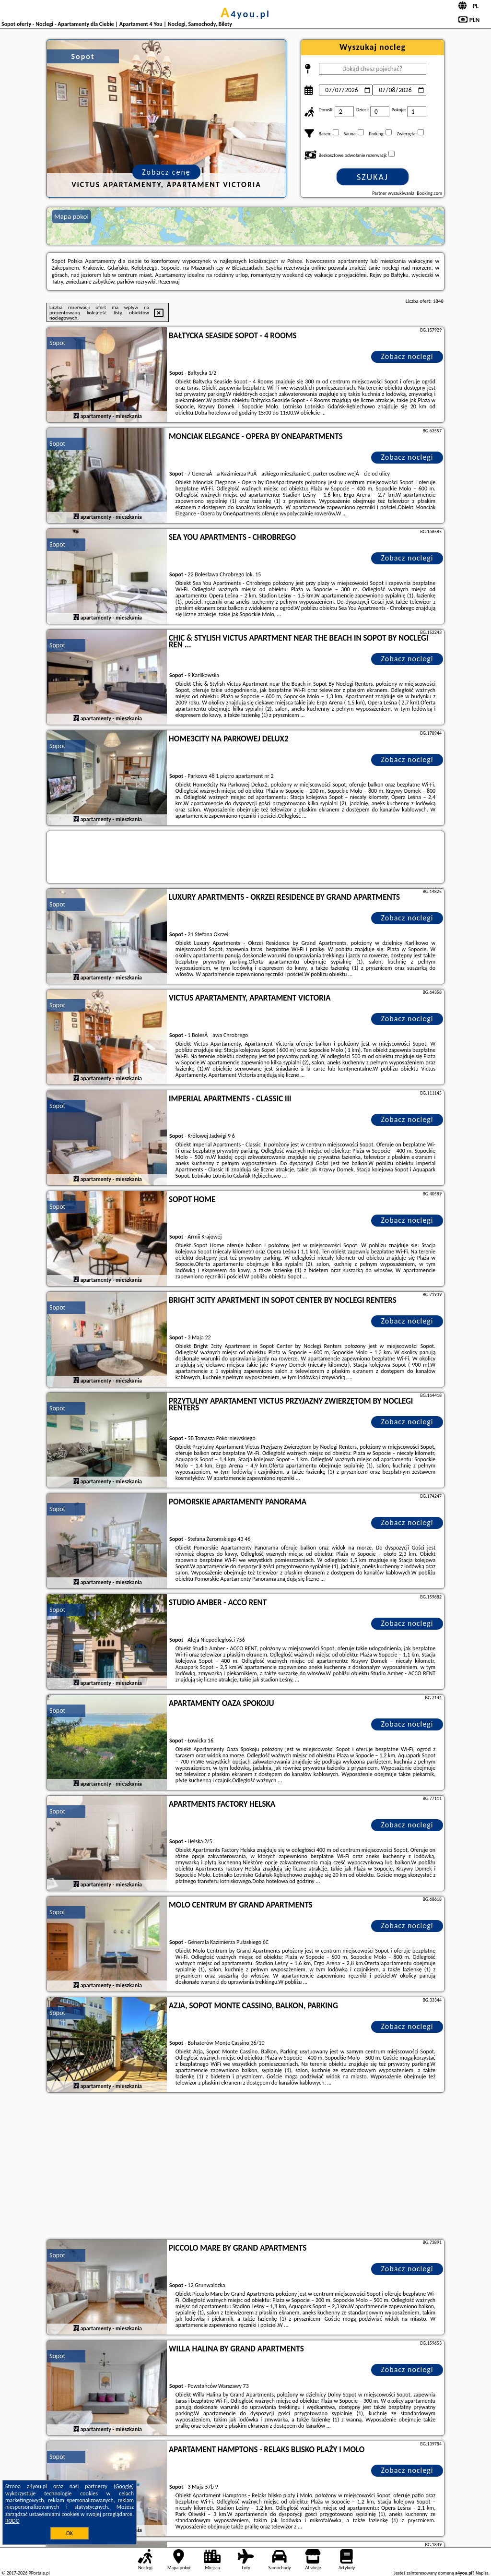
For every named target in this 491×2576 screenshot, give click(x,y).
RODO (12, 2520)
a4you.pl (245, 14)
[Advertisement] (245, 2167)
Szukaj (372, 177)
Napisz (482, 2573)
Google (124, 2486)
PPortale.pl (38, 2573)
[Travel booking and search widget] (245, 857)
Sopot (57, 343)
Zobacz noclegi (407, 356)
